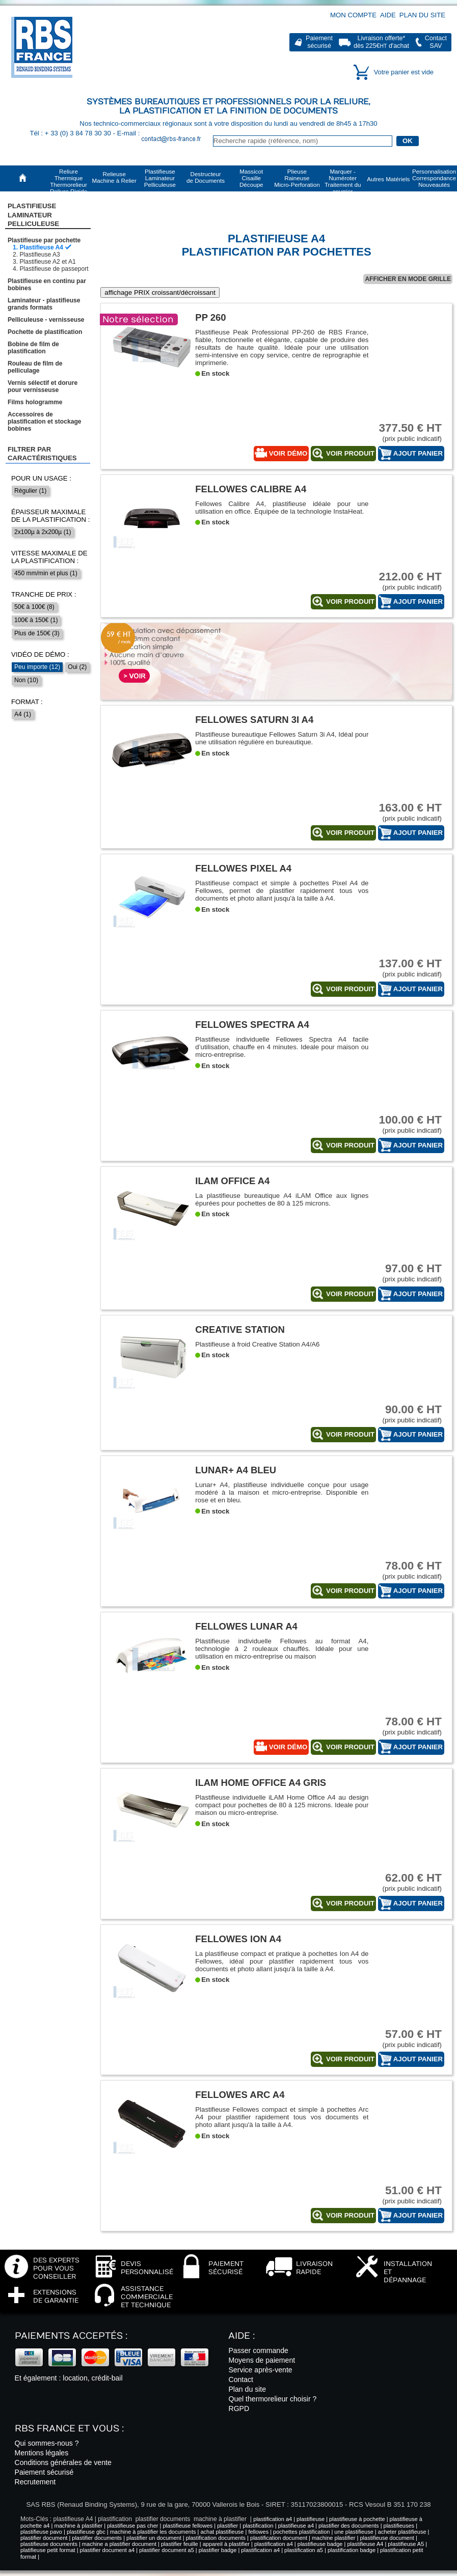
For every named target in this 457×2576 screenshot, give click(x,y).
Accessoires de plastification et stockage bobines (45, 421)
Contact (240, 2379)
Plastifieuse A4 (41, 247)
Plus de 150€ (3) (37, 633)
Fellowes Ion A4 (238, 1939)
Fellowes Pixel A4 (243, 868)
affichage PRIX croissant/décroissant (160, 292)
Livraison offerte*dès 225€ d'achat (381, 42)
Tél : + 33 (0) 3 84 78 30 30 (71, 133)
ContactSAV (436, 42)
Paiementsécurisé (319, 42)
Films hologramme (35, 402)
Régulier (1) (30, 490)
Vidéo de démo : (40, 654)
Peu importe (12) (37, 666)
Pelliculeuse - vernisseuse (46, 319)
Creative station (239, 1329)
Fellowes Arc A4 (239, 2094)
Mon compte (353, 15)
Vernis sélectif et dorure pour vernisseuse (42, 386)
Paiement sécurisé (44, 2472)
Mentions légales (42, 2453)
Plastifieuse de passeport (53, 268)
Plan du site (422, 15)
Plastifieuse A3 (39, 254)
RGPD (238, 2408)
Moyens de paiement (261, 2360)
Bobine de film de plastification (33, 348)
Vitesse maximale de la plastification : (49, 557)
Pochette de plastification (45, 331)
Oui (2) (77, 666)
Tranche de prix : (43, 594)
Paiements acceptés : (71, 2336)
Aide (388, 15)
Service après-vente (260, 2370)
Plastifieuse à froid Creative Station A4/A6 (257, 1344)
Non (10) (26, 680)
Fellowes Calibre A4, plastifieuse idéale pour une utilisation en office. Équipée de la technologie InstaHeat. (281, 507)
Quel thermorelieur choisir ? (272, 2399)
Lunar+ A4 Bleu (235, 1470)
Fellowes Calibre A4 (250, 489)
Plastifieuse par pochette (44, 240)
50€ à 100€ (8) (34, 606)
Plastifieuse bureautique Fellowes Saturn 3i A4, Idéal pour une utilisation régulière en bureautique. (281, 738)
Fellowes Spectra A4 (252, 1024)
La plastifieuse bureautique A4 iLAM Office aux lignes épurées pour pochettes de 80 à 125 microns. (281, 1199)
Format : (27, 702)
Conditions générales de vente (63, 2462)
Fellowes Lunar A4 (246, 1626)
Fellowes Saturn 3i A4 (254, 719)
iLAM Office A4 (232, 1180)
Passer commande (258, 2350)
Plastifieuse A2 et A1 (47, 261)
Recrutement (35, 2482)
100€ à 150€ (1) (36, 620)
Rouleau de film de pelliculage (35, 367)
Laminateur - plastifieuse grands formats (44, 304)
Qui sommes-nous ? (47, 2443)
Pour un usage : (41, 478)
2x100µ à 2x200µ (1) (42, 532)
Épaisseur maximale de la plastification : (50, 515)
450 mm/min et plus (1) (45, 573)
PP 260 (210, 317)
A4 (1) (22, 714)
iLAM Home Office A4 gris (260, 1782)
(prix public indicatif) (403, 432)
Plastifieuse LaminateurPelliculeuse (33, 215)
